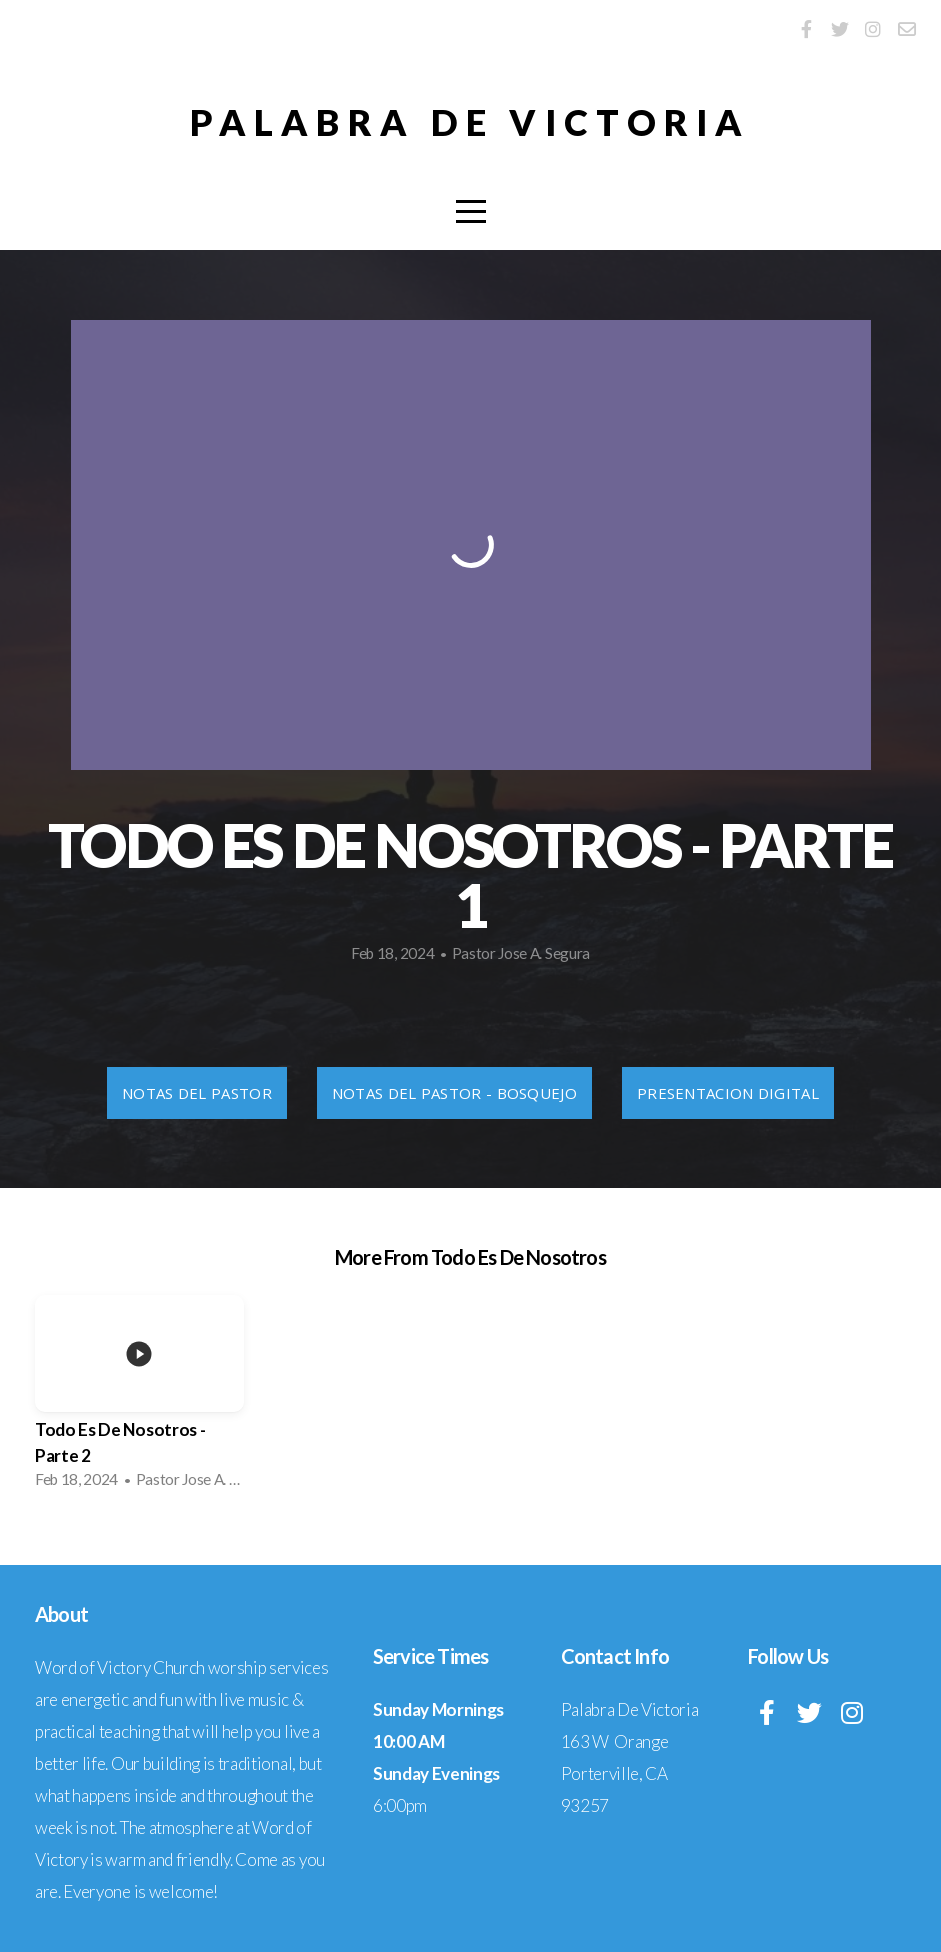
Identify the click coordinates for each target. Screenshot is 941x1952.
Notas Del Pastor (197, 1093)
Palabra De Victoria (470, 122)
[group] (139, 1398)
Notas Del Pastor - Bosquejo (454, 1093)
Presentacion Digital (728, 1093)
